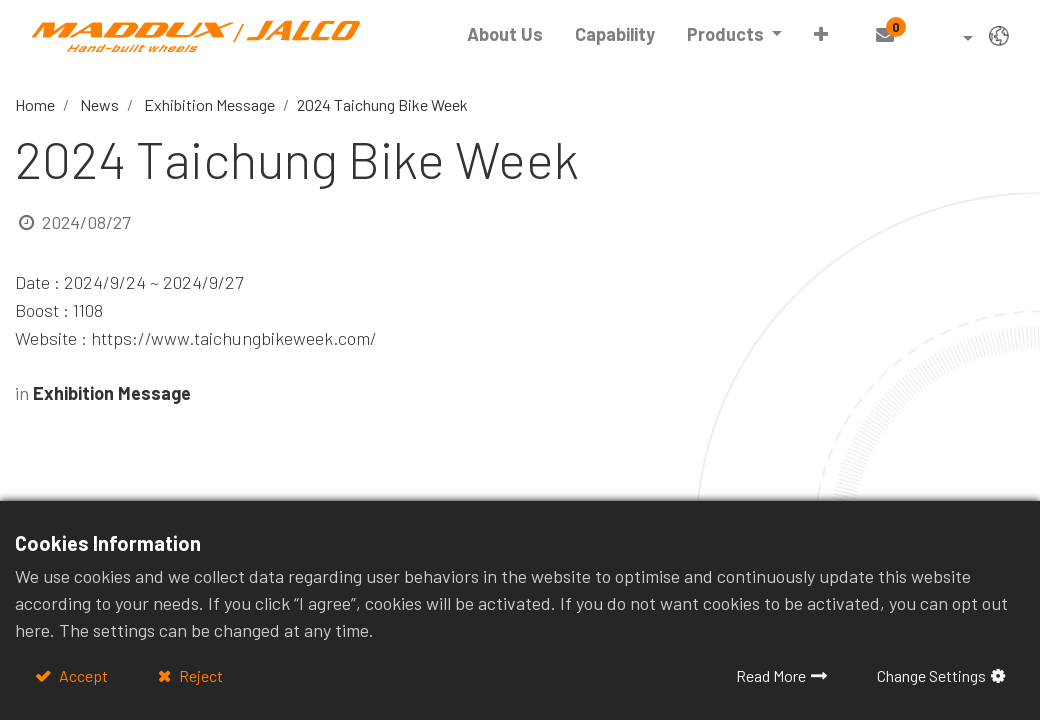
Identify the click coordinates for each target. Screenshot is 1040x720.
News (99, 104)
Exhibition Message (209, 104)
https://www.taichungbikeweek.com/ (234, 338)
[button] (821, 34)
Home (35, 104)
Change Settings (931, 675)
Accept (82, 675)
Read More (771, 675)
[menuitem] (505, 34)
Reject (199, 675)
